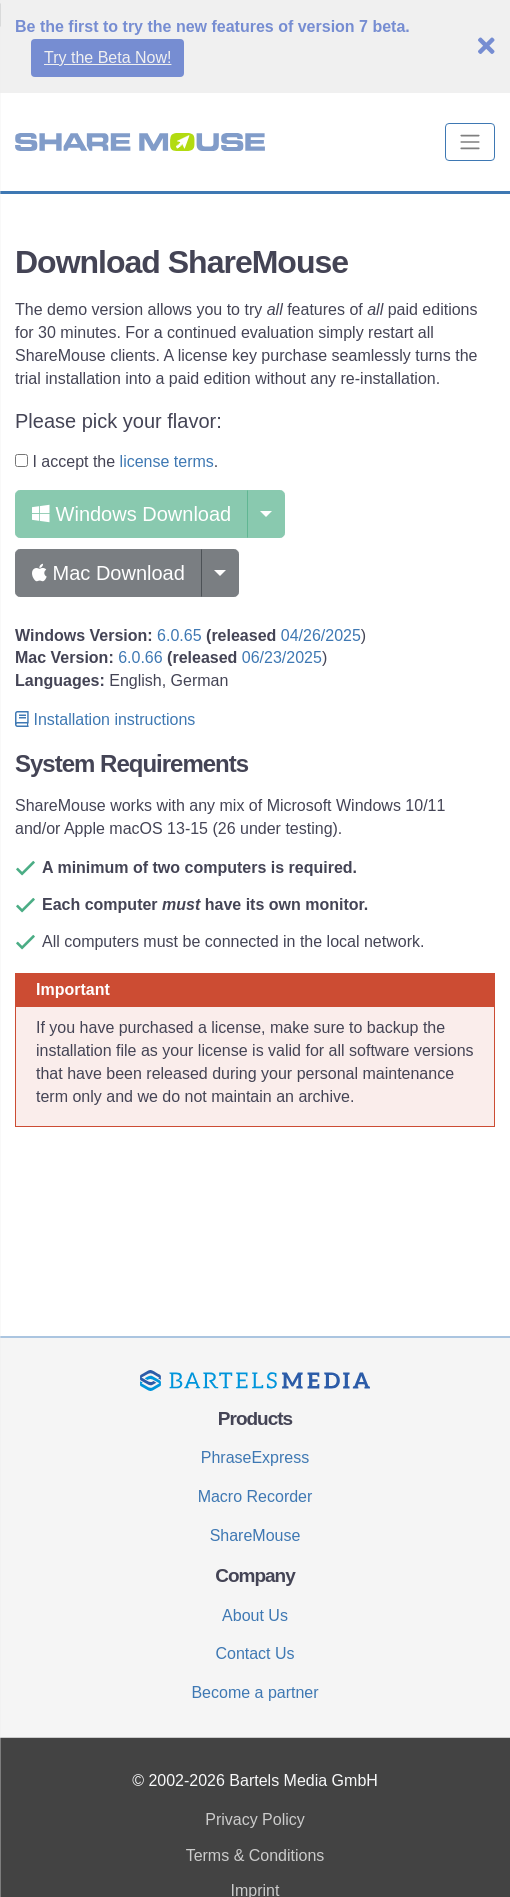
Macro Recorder (255, 1496)
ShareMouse (255, 1535)
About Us (255, 1615)
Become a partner (254, 1692)
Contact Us (254, 1653)
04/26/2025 (321, 635)
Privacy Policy (255, 1819)
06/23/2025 (282, 657)
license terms (167, 461)
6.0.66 (140, 657)
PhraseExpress (255, 1457)
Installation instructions (105, 719)
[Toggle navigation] (470, 142)
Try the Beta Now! (107, 57)
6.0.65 (179, 635)
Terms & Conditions (255, 1855)
